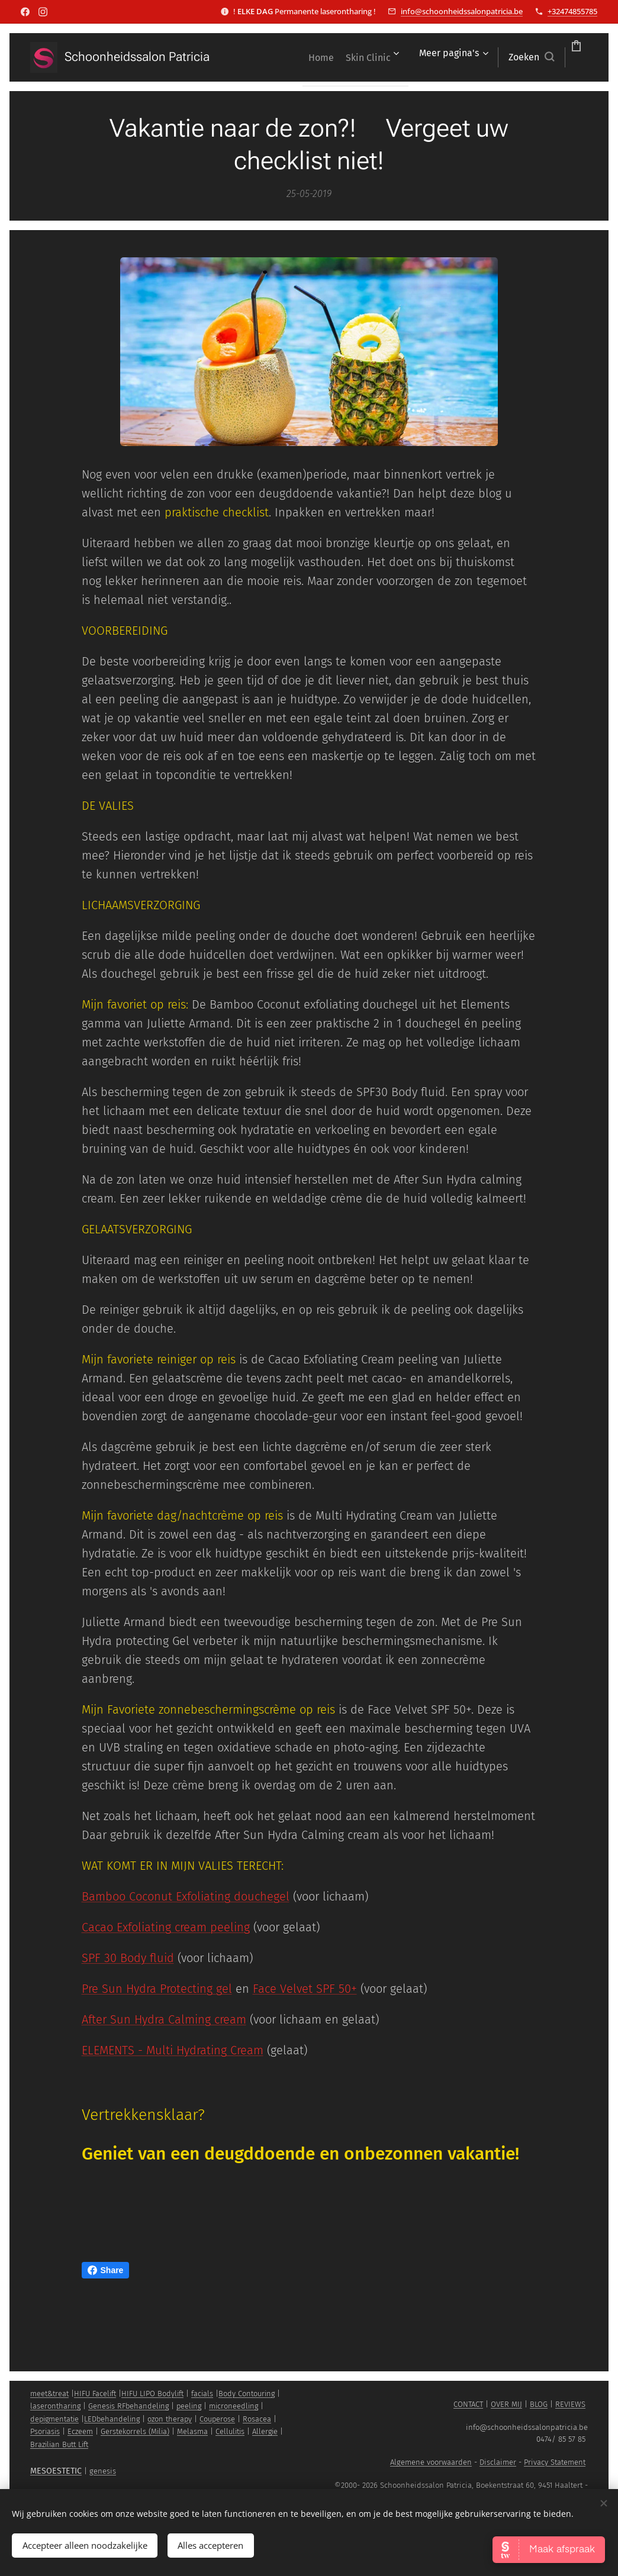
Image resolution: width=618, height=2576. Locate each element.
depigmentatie (54, 2419)
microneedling (233, 2406)
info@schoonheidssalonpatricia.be (462, 11)
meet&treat (49, 2393)
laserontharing (55, 2406)
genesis (102, 2471)
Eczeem (80, 2431)
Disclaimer (497, 2462)
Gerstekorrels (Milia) (135, 2431)
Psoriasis (45, 2431)
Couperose (217, 2419)
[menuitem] (318, 57)
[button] (464, 57)
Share (106, 2270)
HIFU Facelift (95, 2393)
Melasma (192, 2431)
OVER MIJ (506, 2404)
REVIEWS (570, 2404)
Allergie (265, 2431)
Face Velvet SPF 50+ (305, 1989)
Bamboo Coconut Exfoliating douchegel (185, 1896)
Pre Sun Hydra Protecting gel (157, 1989)
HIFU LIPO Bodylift (152, 2393)
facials (202, 2393)
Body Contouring (246, 2393)
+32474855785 (572, 11)
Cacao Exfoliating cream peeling (166, 1927)
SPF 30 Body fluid (128, 1958)
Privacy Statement (554, 2462)
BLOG (539, 2404)
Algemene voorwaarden (431, 2462)
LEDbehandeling (112, 2419)
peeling (188, 2406)
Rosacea (257, 2419)
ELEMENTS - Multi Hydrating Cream (172, 2050)
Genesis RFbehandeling (128, 2406)
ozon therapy (169, 2419)
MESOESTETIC (56, 2471)
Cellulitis (229, 2431)
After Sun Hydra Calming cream (164, 2019)
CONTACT (468, 2404)
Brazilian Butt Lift (59, 2444)
